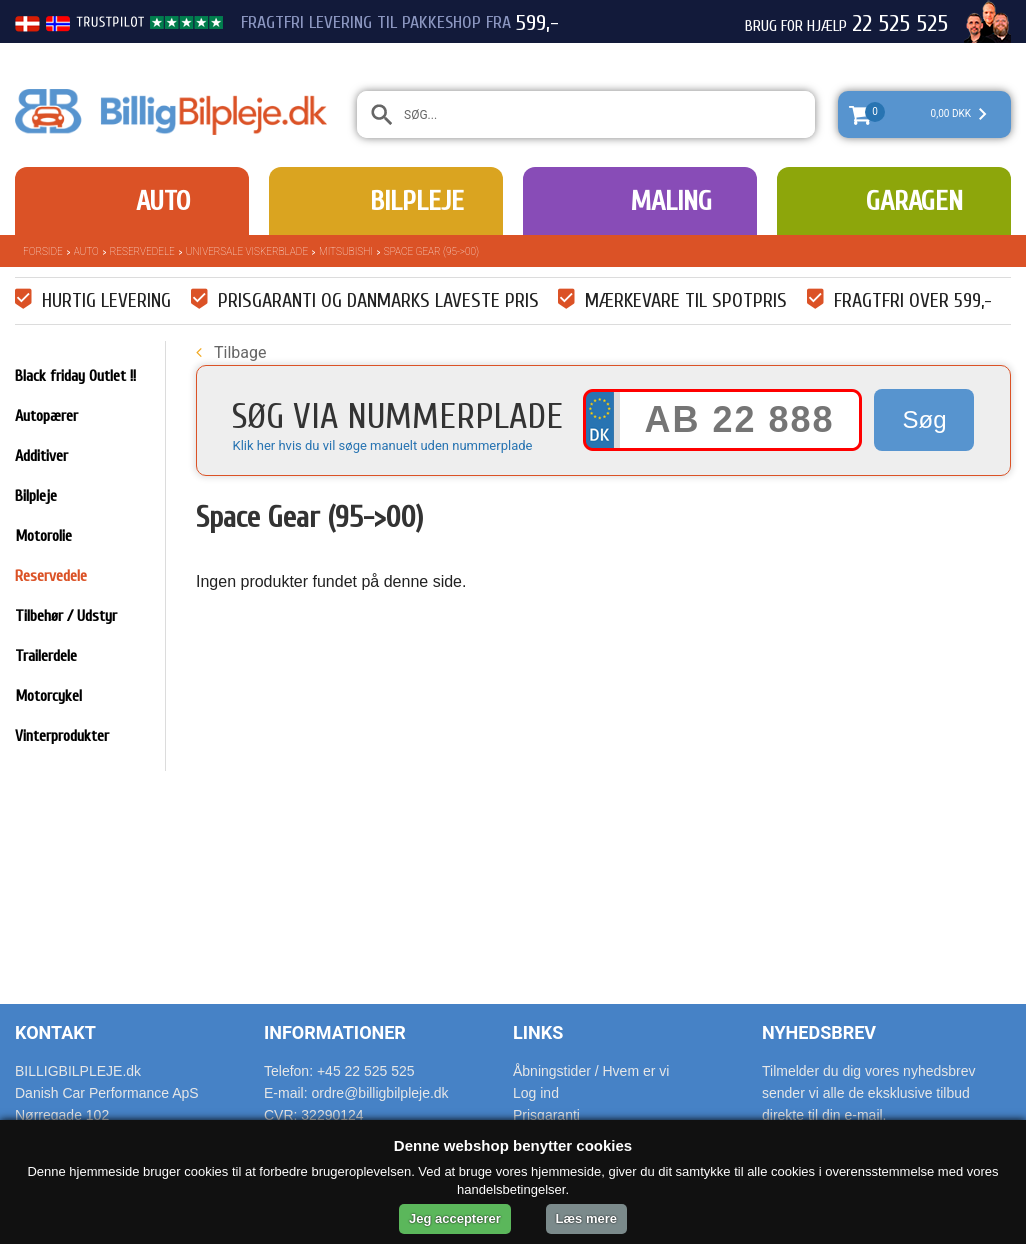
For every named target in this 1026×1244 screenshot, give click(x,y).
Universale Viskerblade (247, 251)
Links (538, 1032)
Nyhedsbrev (819, 1032)
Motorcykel (48, 696)
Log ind (536, 1093)
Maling (671, 201)
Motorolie (43, 536)
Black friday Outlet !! (75, 376)
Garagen (914, 201)
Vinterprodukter (62, 736)
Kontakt (55, 1032)
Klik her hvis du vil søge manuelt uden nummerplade (382, 445)
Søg (924, 419)
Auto (163, 201)
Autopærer (46, 416)
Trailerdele (46, 656)
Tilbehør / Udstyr (66, 616)
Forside (43, 251)
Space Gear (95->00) (431, 251)
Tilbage (231, 352)
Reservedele (142, 251)
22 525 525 (900, 24)
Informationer (335, 1032)
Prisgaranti (546, 1115)
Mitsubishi (346, 251)
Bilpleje (417, 201)
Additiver (41, 456)
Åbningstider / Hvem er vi (591, 1071)
